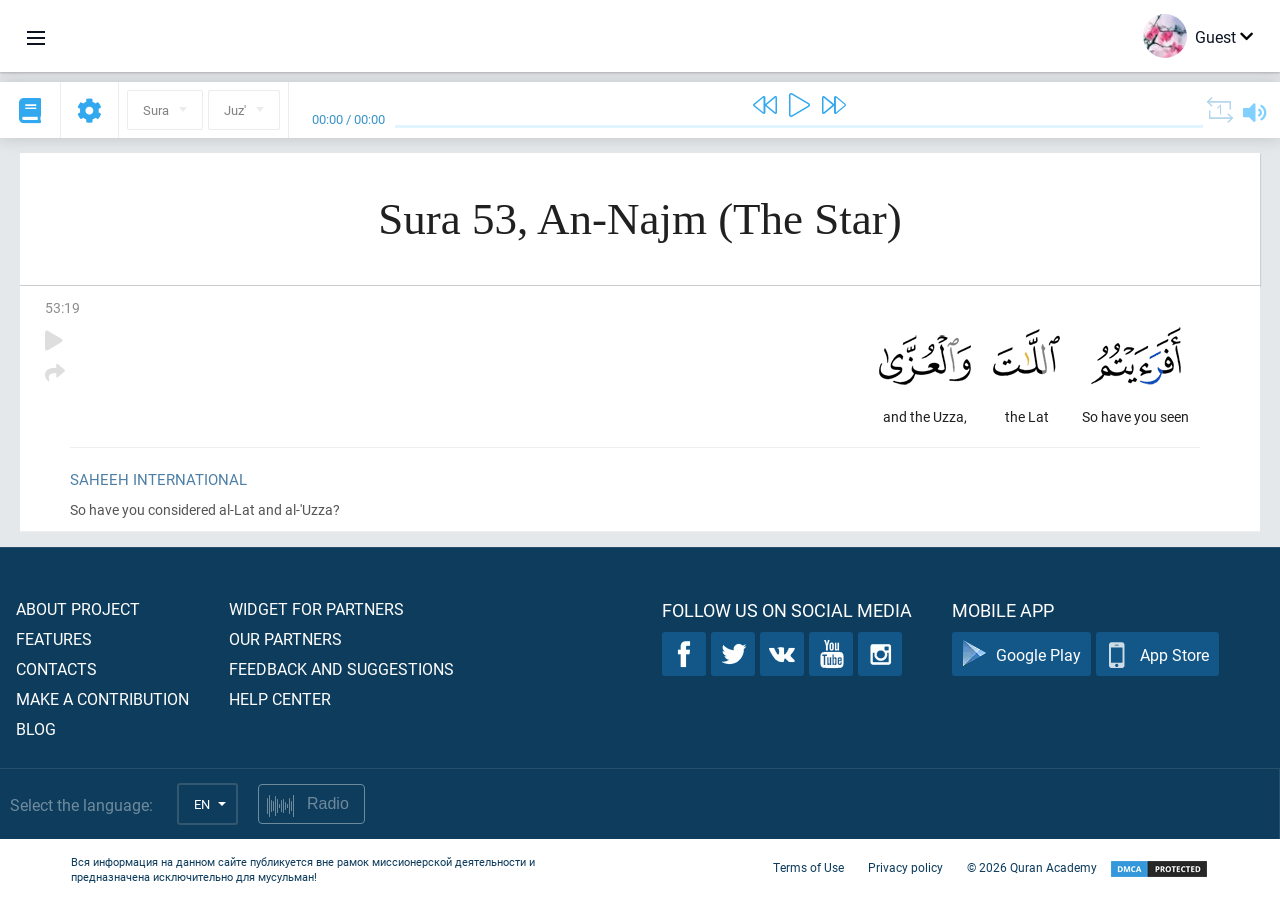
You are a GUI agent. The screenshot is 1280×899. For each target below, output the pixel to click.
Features (54, 638)
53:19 (62, 307)
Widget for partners (316, 608)
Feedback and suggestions (341, 668)
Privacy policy (905, 867)
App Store (1157, 654)
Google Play (1021, 654)
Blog (36, 728)
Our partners (285, 638)
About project (78, 608)
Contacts (56, 668)
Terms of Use (808, 867)
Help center (280, 698)
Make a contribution (102, 698)
